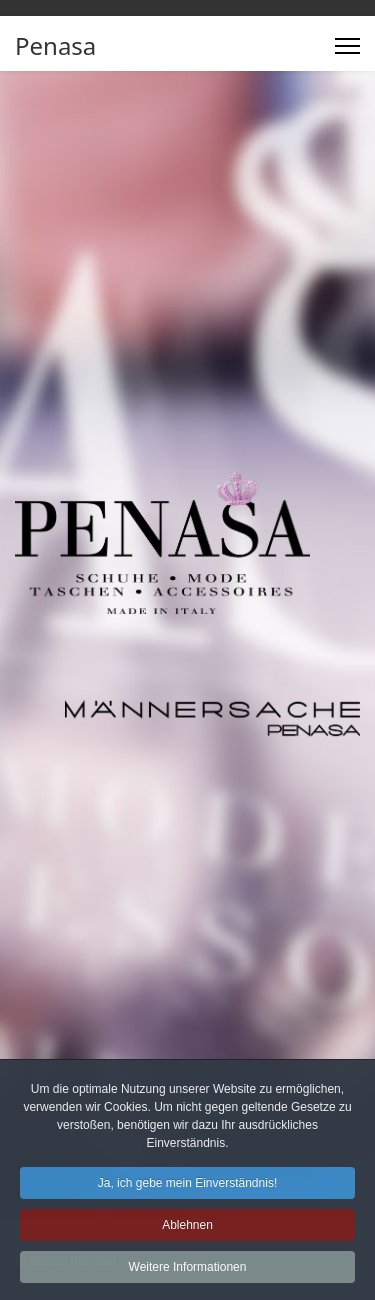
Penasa (55, 46)
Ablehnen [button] (187, 1231)
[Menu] (347, 46)
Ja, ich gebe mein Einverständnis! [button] (187, 1189)
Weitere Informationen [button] (188, 1273)
